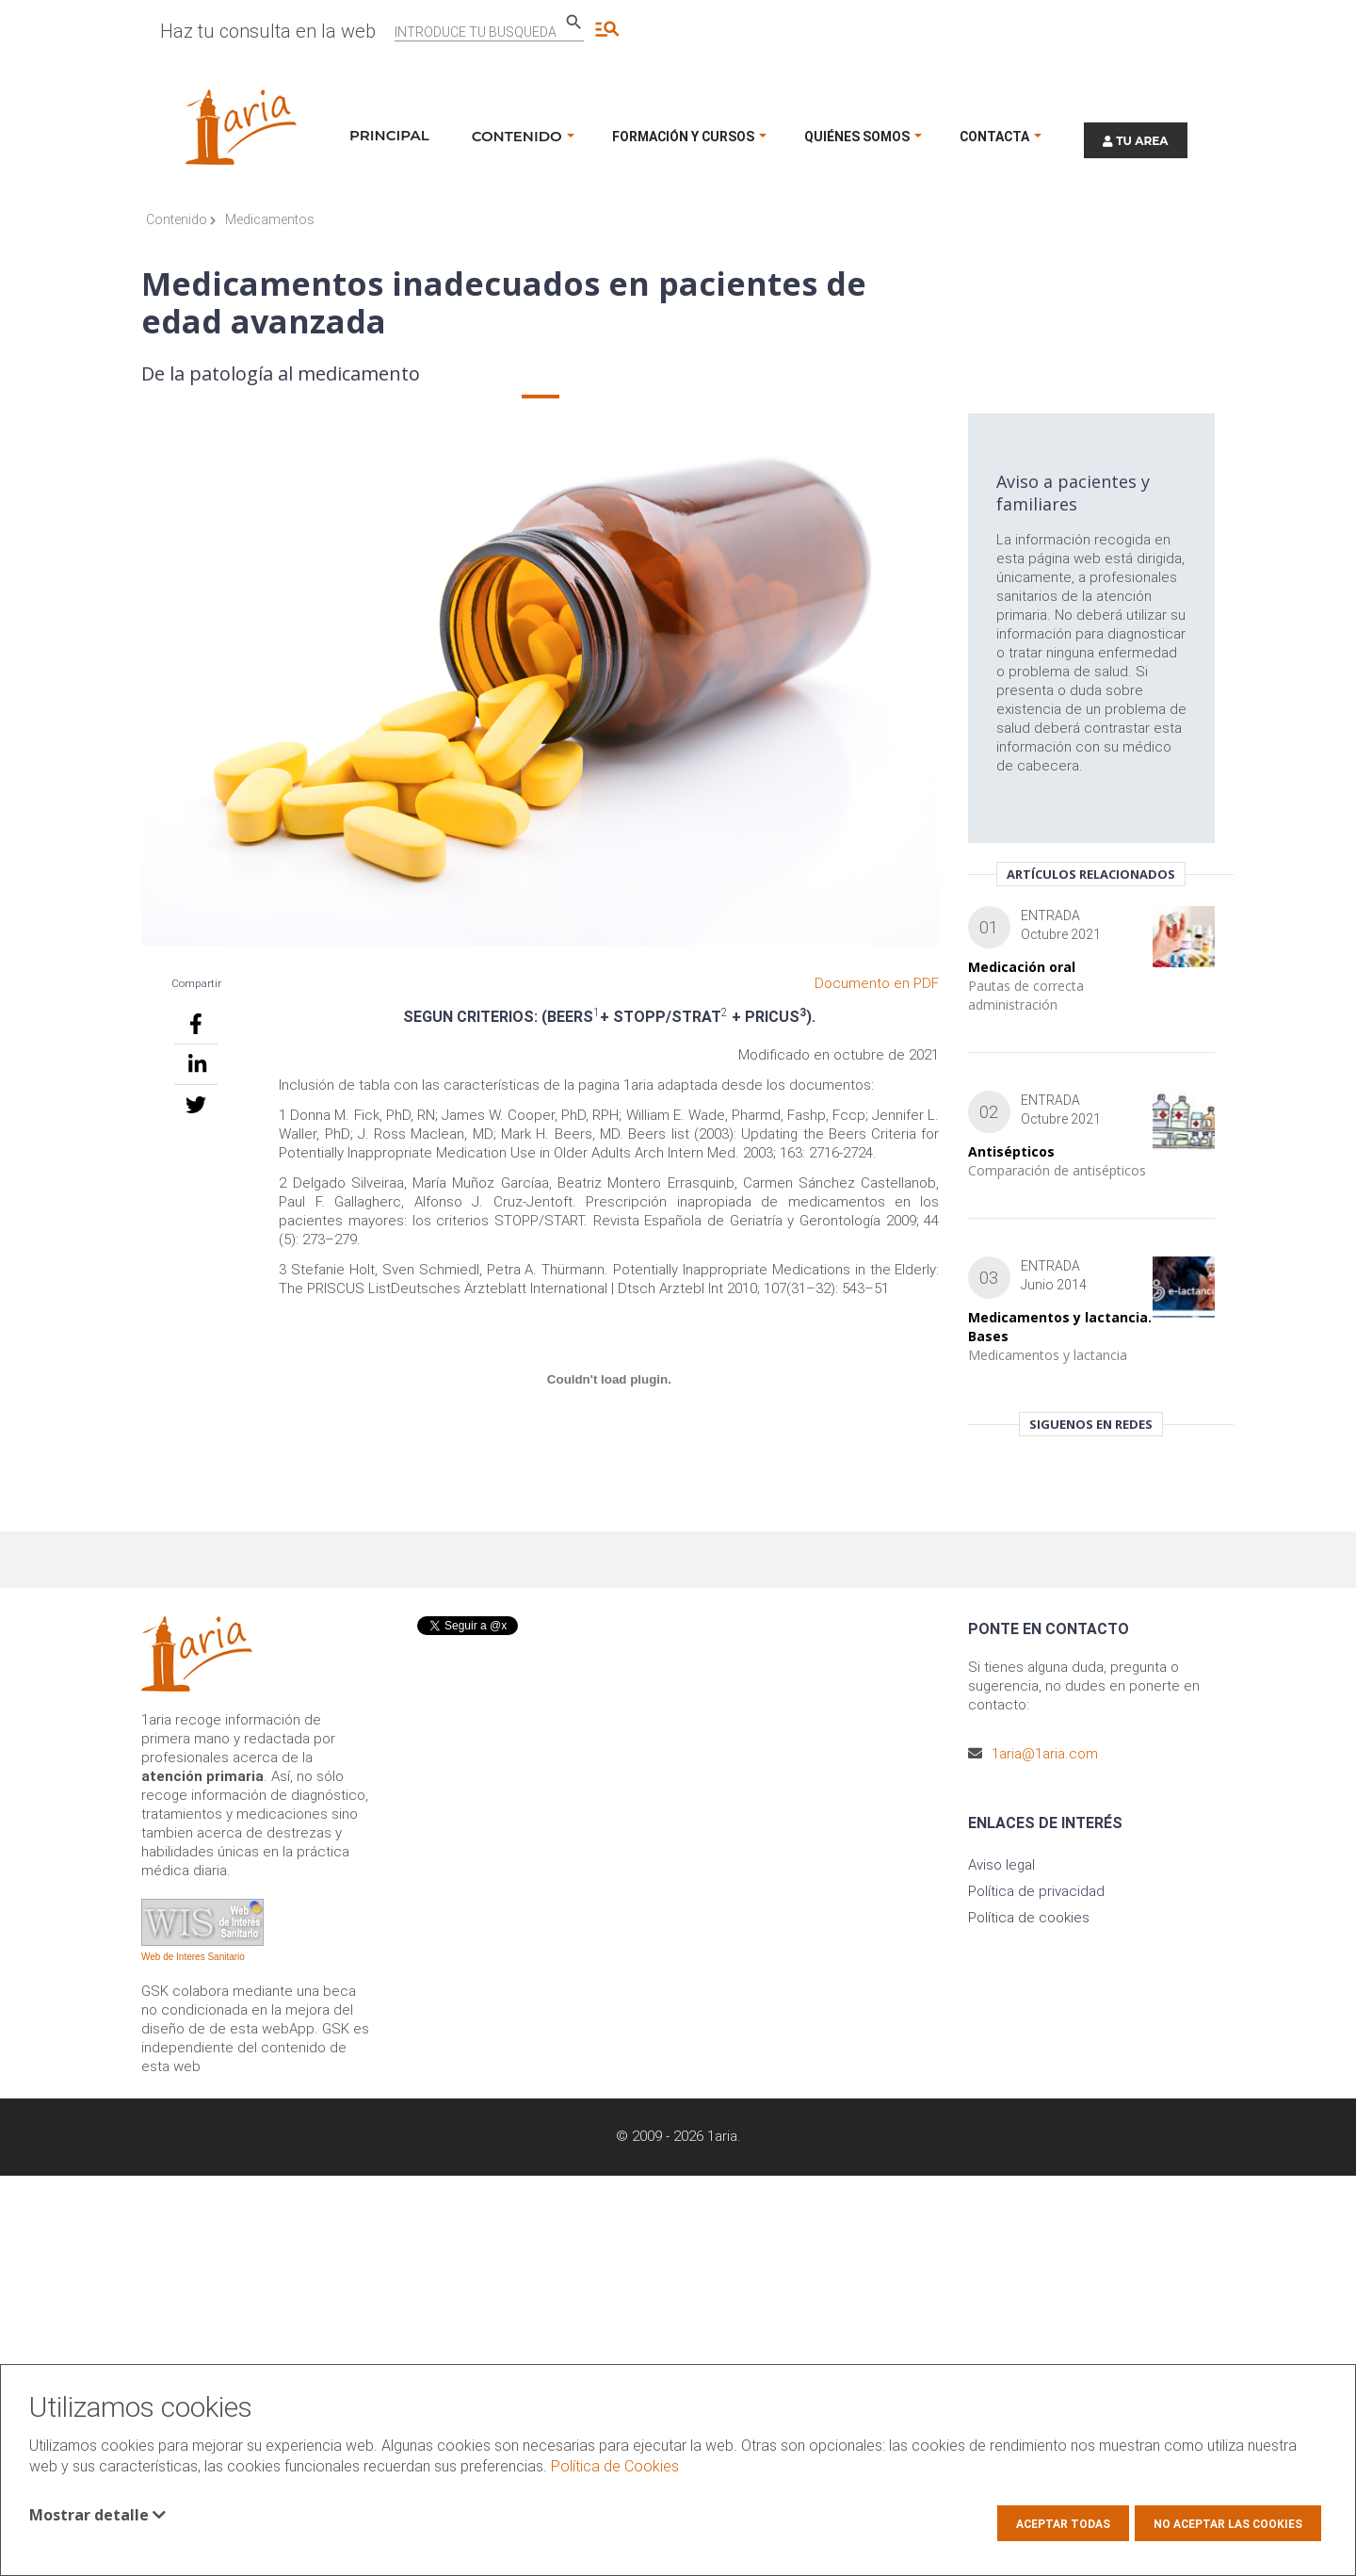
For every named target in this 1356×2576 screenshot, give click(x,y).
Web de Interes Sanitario (193, 1957)
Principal (389, 135)
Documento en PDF (877, 983)
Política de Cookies (615, 2466)
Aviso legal (1001, 1864)
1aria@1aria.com (1045, 1753)
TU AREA (1136, 141)
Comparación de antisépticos (1057, 1170)
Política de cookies (1029, 1917)
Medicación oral (1021, 967)
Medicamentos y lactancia (1047, 1355)
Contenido (181, 219)
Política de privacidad (1036, 1891)
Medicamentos (270, 219)
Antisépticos (1011, 1151)
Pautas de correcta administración (1026, 995)
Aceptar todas (1063, 2524)
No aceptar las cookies (1228, 2524)
